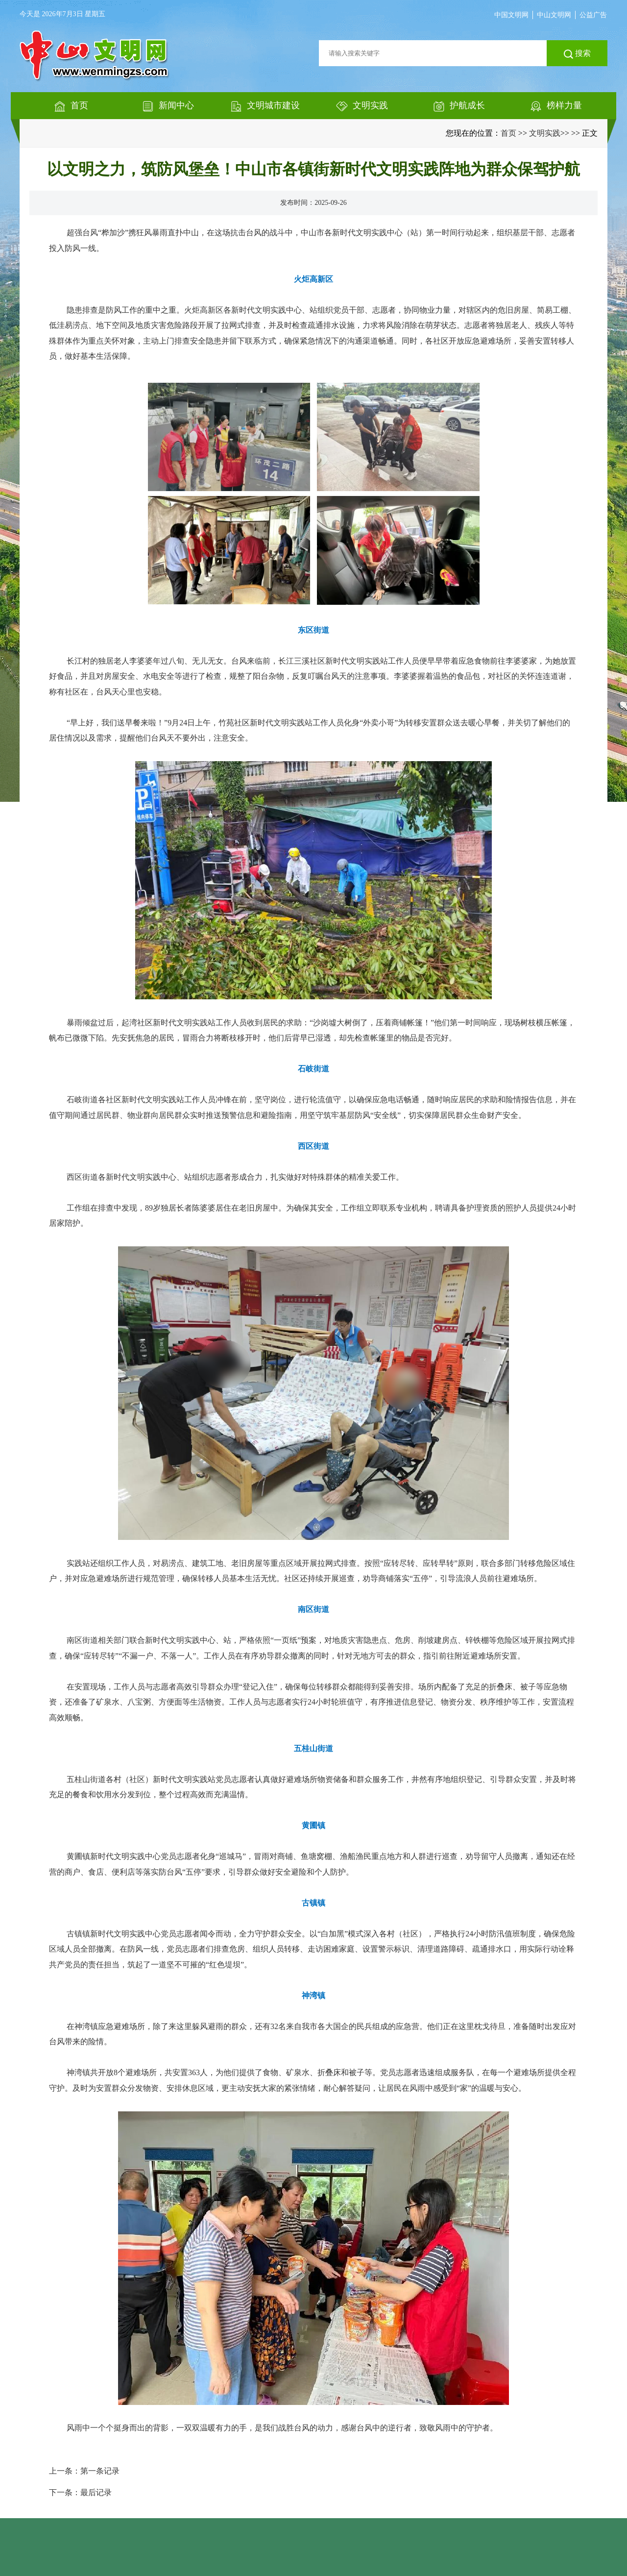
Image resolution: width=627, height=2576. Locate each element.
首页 (508, 133)
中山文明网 (554, 15)
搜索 (577, 54)
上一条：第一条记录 (84, 2471)
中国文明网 (511, 15)
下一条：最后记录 (80, 2492)
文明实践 (544, 133)
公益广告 (593, 15)
